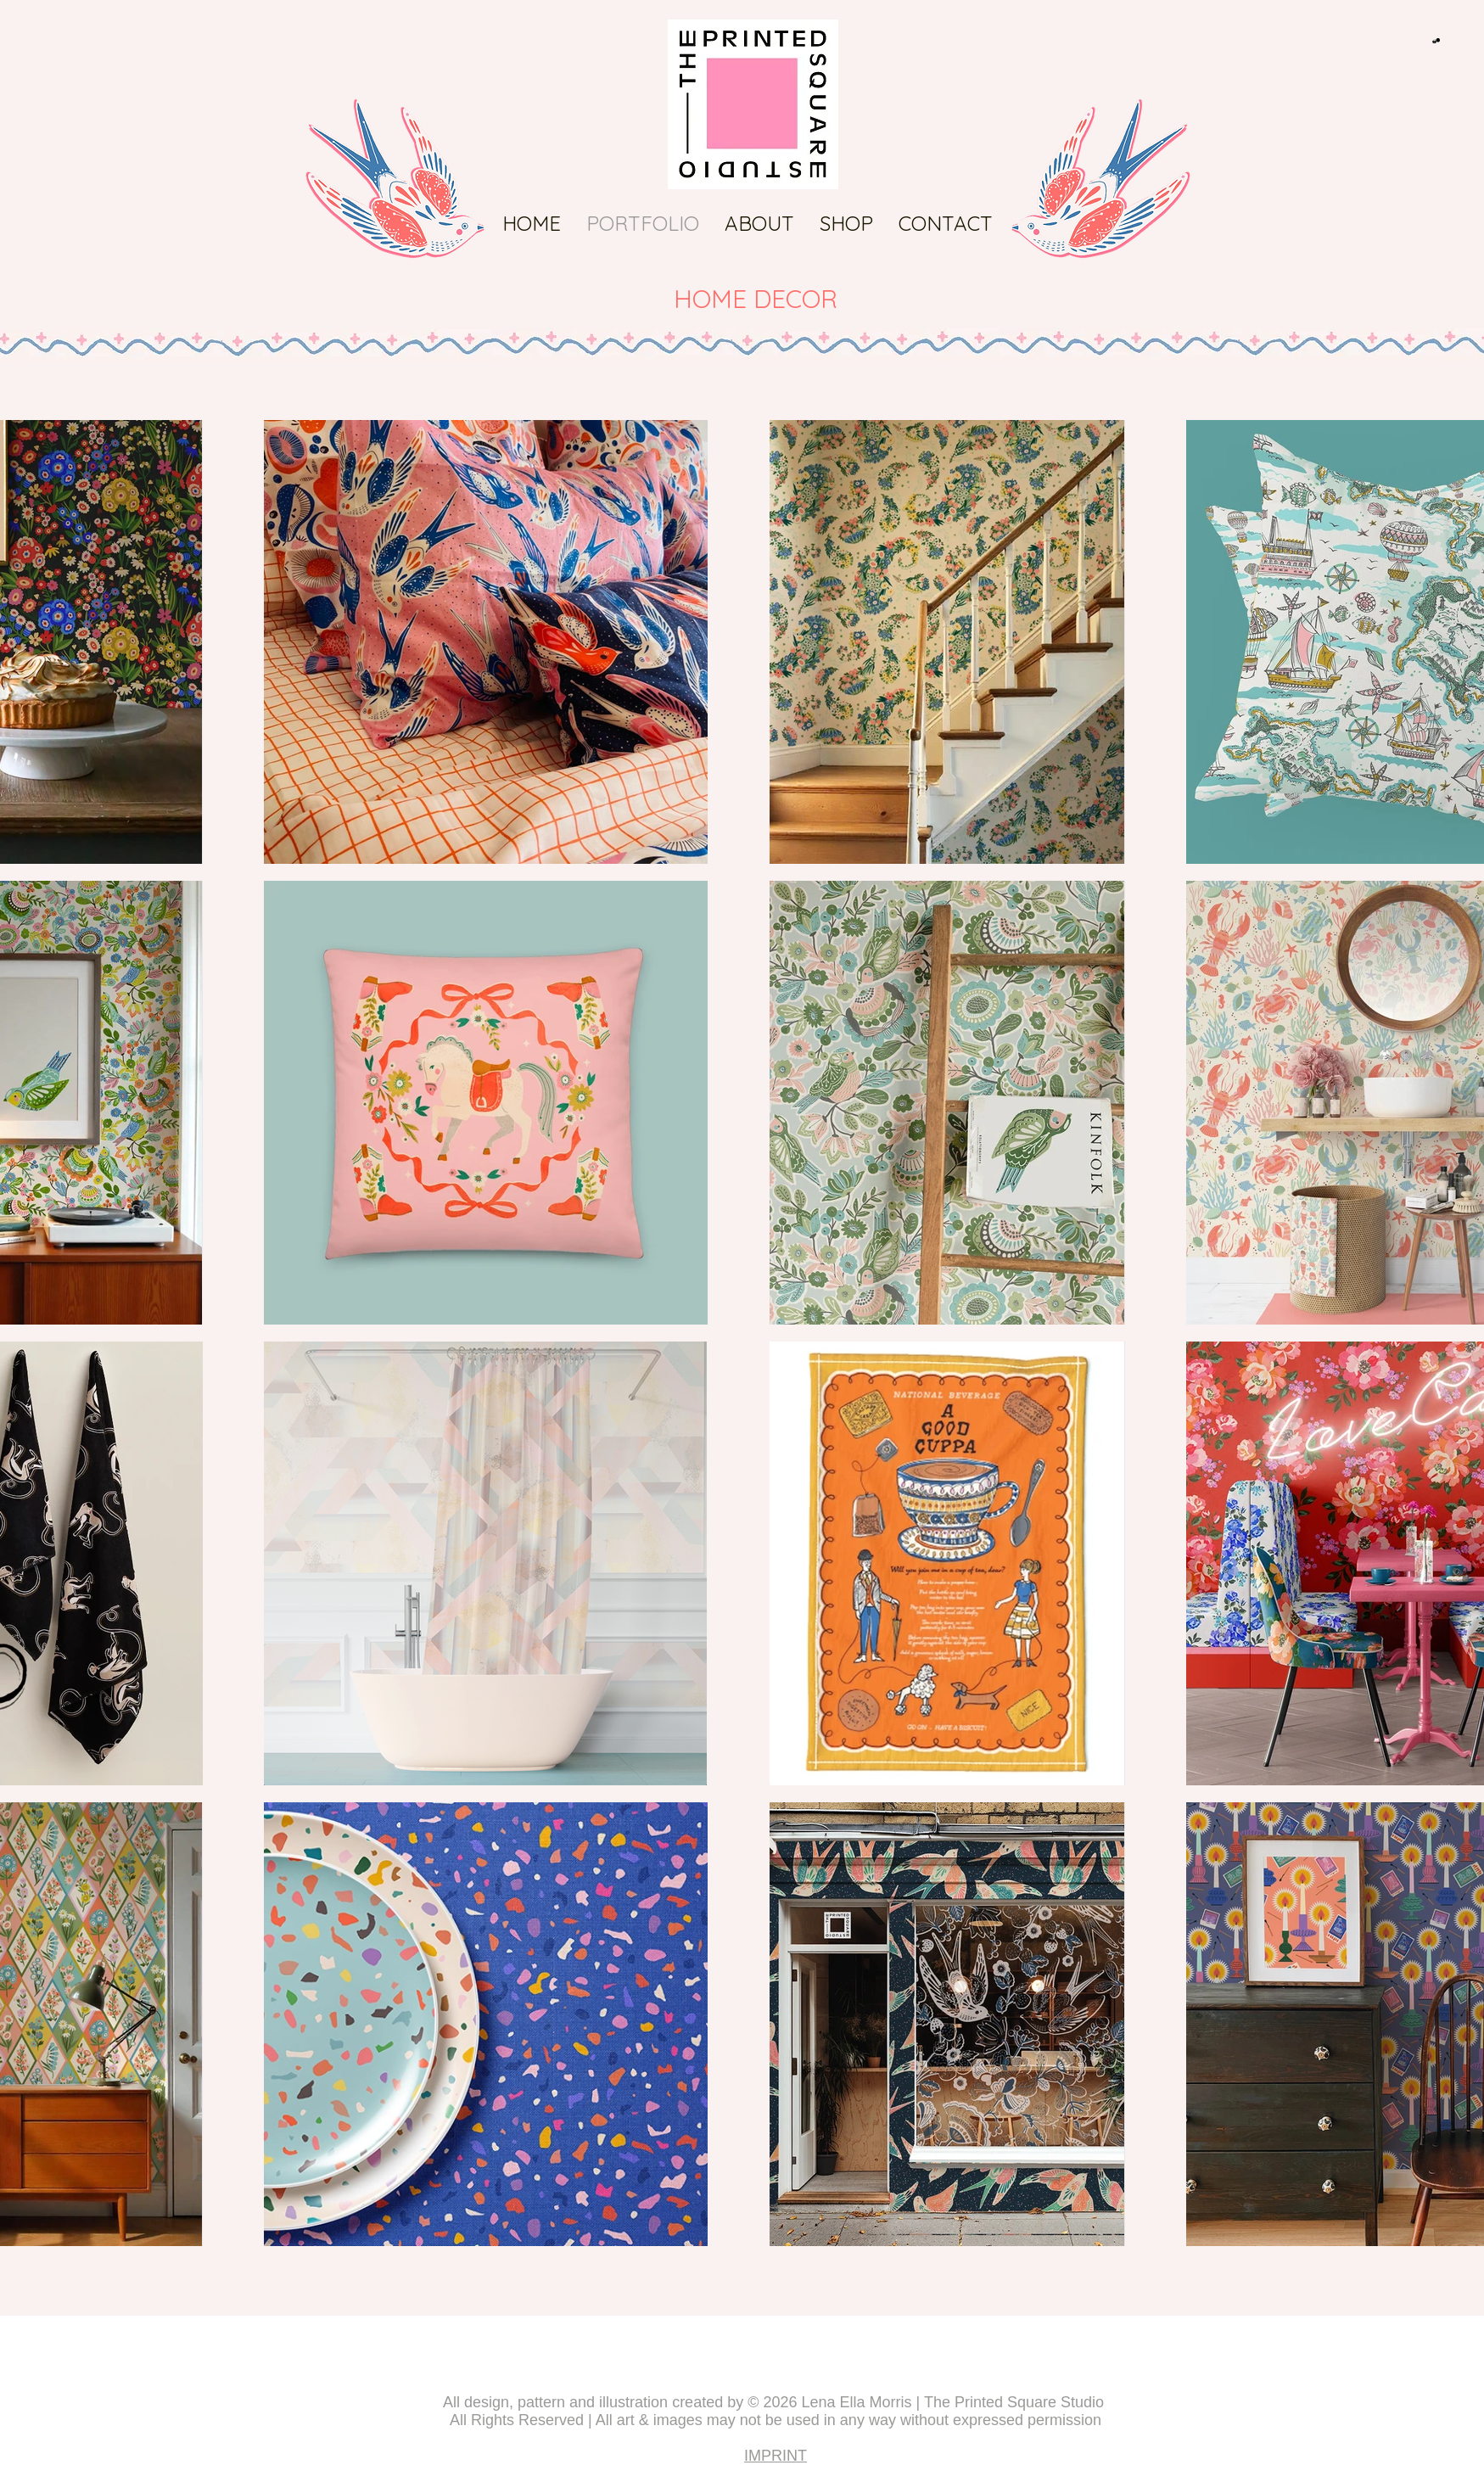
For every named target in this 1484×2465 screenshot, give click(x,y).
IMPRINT (775, 2455)
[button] (1436, 40)
